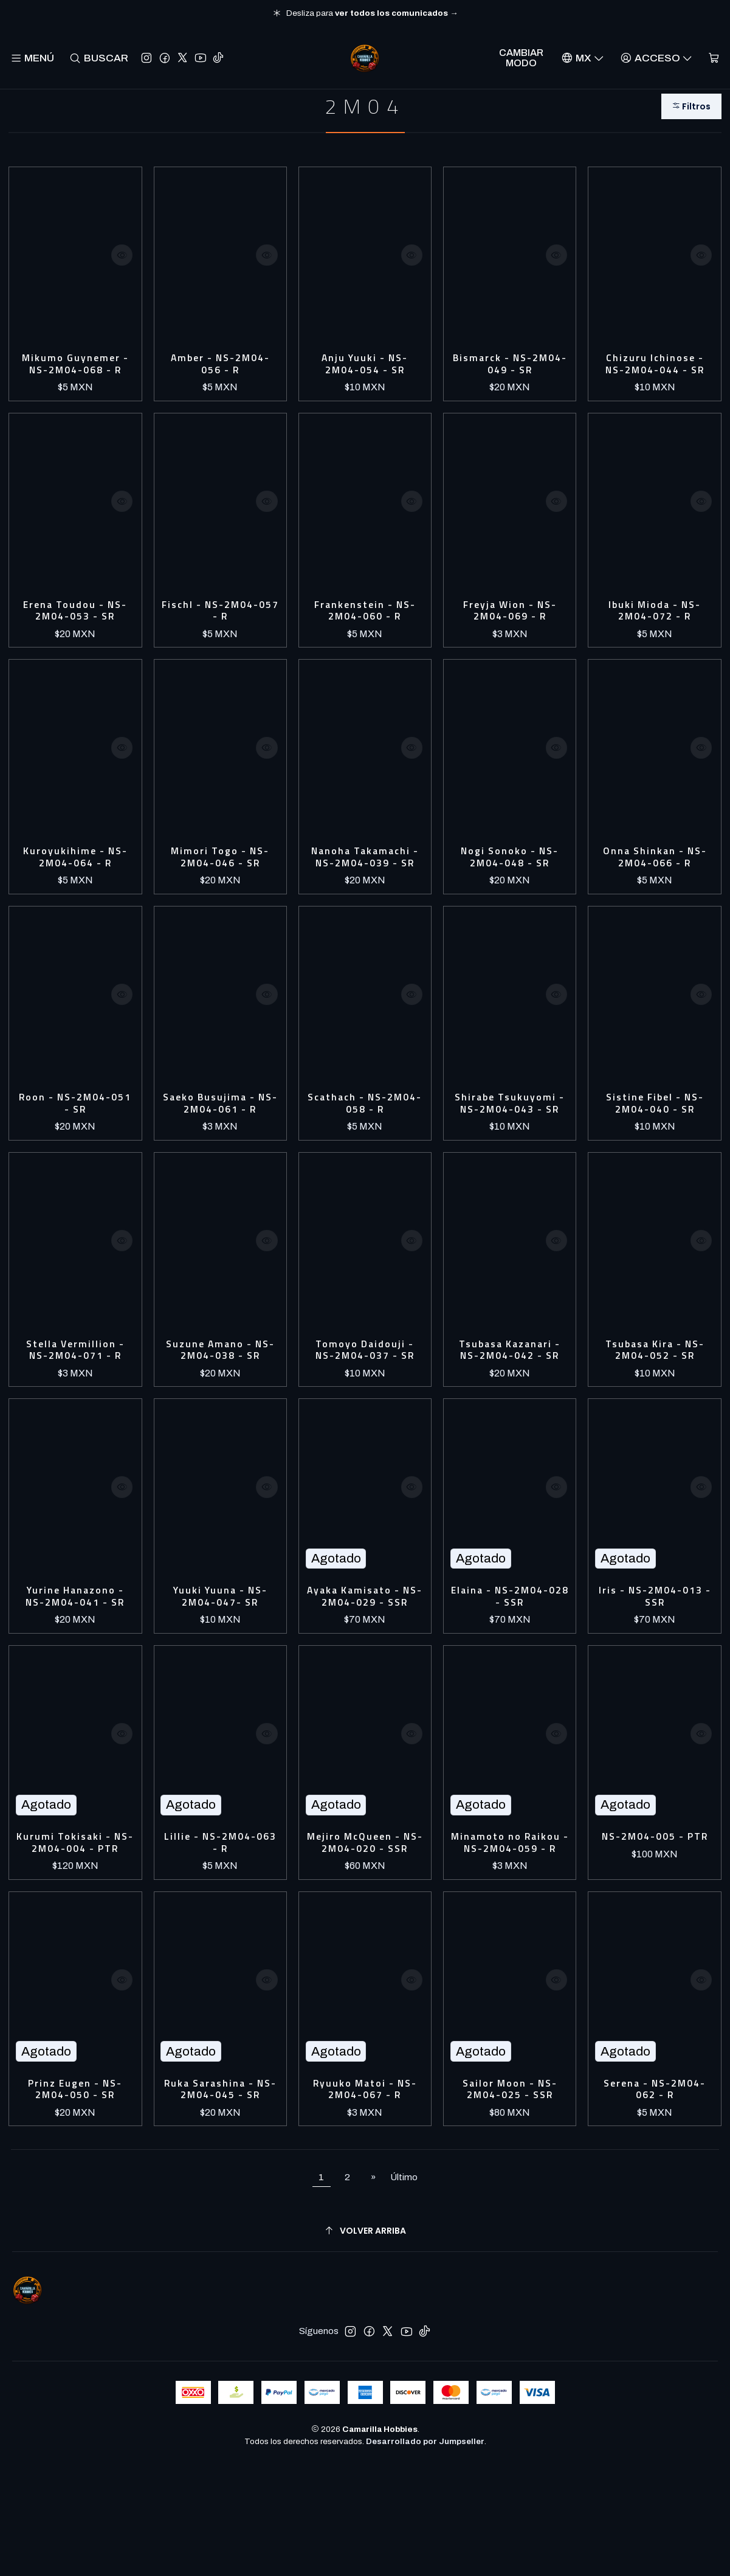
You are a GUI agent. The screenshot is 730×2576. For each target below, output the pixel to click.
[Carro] (713, 58)
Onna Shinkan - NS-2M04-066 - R (655, 886)
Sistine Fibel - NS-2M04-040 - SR (655, 1151)
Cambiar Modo (521, 58)
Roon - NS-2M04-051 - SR (75, 1151)
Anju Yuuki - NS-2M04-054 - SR (364, 383)
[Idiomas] (581, 58)
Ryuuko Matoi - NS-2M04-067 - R (365, 2199)
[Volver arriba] (365, 2343)
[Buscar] (100, 58)
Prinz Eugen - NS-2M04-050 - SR (75, 2199)
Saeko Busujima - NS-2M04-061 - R (220, 1151)
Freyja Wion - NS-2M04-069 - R (509, 634)
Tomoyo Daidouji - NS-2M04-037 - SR (365, 1417)
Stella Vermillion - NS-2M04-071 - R (75, 1417)
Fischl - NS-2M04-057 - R (220, 634)
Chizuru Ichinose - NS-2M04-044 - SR (655, 383)
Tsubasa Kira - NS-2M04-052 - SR (654, 1417)
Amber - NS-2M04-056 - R (220, 383)
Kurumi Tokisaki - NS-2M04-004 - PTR (75, 1941)
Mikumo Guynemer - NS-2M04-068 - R (75, 383)
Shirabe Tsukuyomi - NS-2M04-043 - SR (509, 1158)
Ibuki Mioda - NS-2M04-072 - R (654, 634)
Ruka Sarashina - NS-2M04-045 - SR (220, 2199)
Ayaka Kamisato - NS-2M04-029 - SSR (365, 1675)
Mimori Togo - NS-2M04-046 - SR (220, 886)
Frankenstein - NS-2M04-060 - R (364, 634)
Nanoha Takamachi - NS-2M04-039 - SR (365, 893)
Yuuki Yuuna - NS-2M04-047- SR (220, 1668)
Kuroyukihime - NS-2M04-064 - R (75, 886)
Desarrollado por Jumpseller (425, 2553)
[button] (689, 122)
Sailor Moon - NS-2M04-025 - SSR (509, 2199)
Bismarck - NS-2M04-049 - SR (509, 383)
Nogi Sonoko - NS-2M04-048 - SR (510, 886)
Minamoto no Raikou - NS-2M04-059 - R (510, 1941)
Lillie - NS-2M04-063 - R (220, 1934)
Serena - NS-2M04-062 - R (654, 2199)
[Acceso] (655, 58)
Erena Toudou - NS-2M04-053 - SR (75, 634)
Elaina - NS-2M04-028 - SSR (510, 1668)
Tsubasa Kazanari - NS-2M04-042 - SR (510, 1417)
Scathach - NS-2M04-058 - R (364, 1151)
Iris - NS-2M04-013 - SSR (655, 1668)
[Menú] (33, 58)
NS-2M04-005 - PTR (654, 1934)
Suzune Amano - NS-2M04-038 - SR (220, 1417)
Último (404, 2290)
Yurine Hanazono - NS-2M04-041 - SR (75, 1668)
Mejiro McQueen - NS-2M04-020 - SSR (365, 1941)
